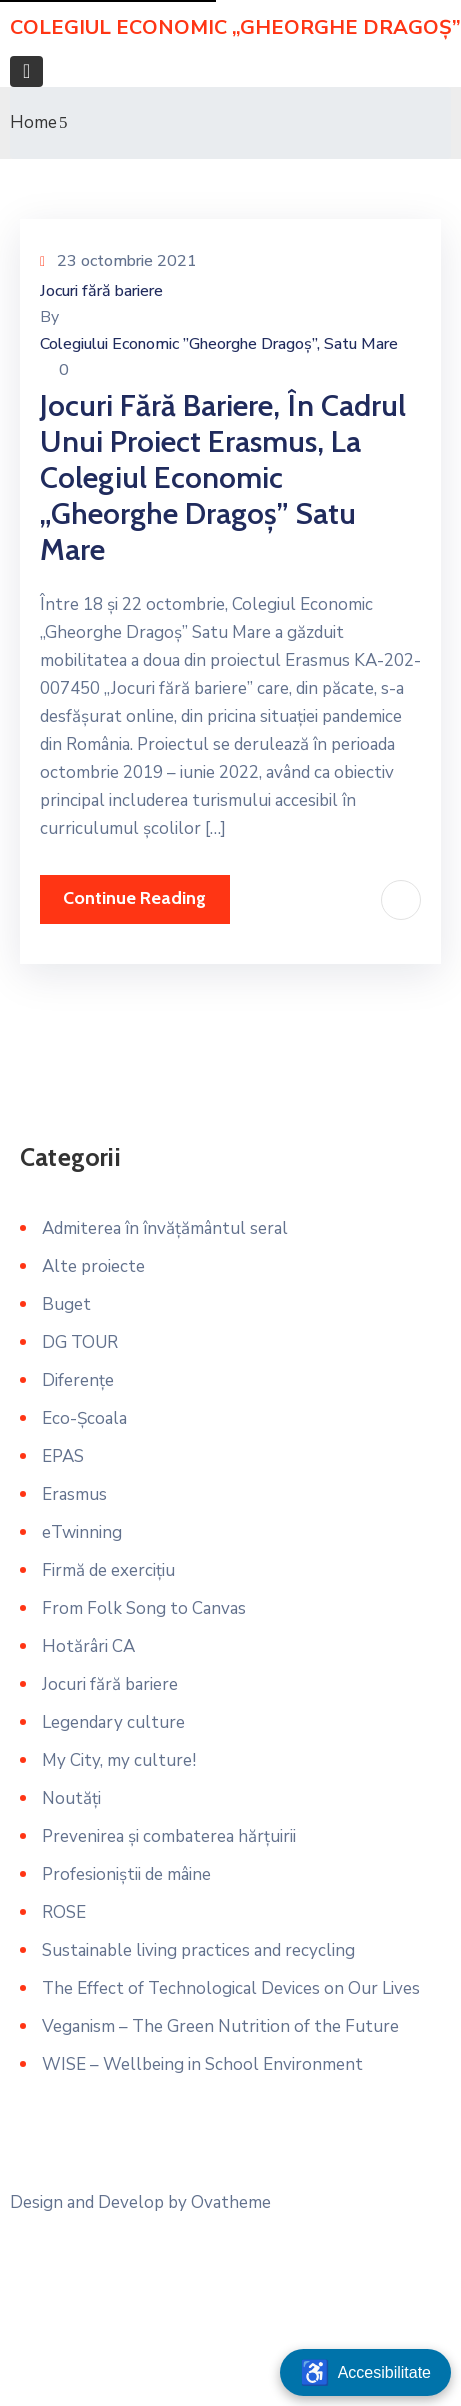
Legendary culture (113, 1722)
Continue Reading (134, 898)
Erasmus (74, 1494)
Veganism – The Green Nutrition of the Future (220, 2026)
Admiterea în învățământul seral (165, 1228)
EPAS (63, 1456)
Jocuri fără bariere (101, 291)
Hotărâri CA (88, 1646)
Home (33, 122)
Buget (66, 1304)
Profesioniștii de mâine (126, 1874)
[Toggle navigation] (26, 71)
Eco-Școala (84, 1418)
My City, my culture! (119, 1760)
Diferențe (78, 1380)
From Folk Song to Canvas (144, 1608)
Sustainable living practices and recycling (198, 1950)
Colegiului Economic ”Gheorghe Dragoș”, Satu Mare (219, 344)
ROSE (64, 1912)
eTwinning (82, 1532)
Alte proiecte (93, 1266)
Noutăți (71, 1798)
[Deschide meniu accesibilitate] (365, 2372)
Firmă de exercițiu (108, 1570)
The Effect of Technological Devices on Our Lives (231, 1988)
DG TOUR (80, 1342)
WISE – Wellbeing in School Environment (202, 2064)
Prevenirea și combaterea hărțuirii (169, 1836)
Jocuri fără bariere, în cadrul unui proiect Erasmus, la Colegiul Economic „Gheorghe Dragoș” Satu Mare (223, 477)
